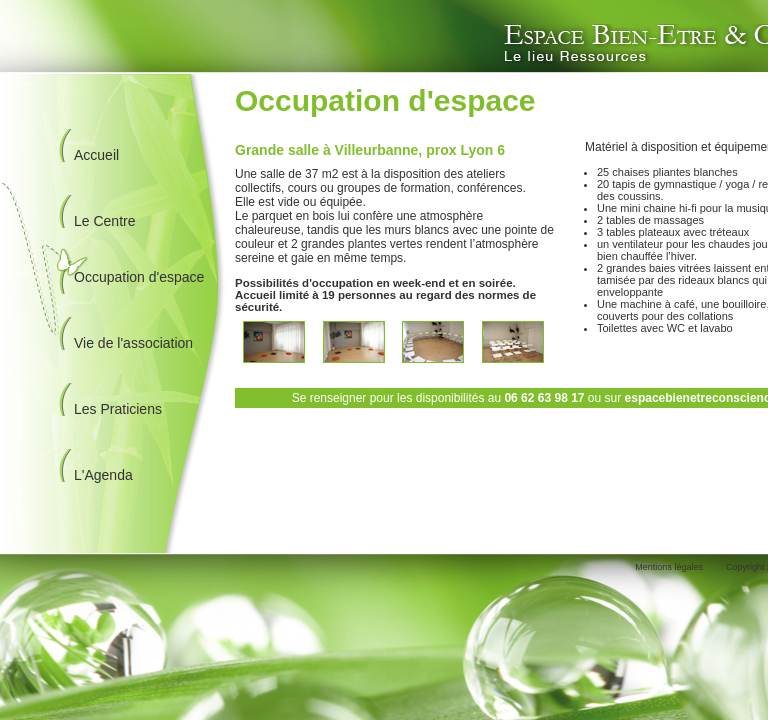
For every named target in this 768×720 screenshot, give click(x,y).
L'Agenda (103, 475)
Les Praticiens (118, 409)
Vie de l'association (133, 343)
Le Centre (104, 221)
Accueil (96, 155)
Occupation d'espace (139, 277)
